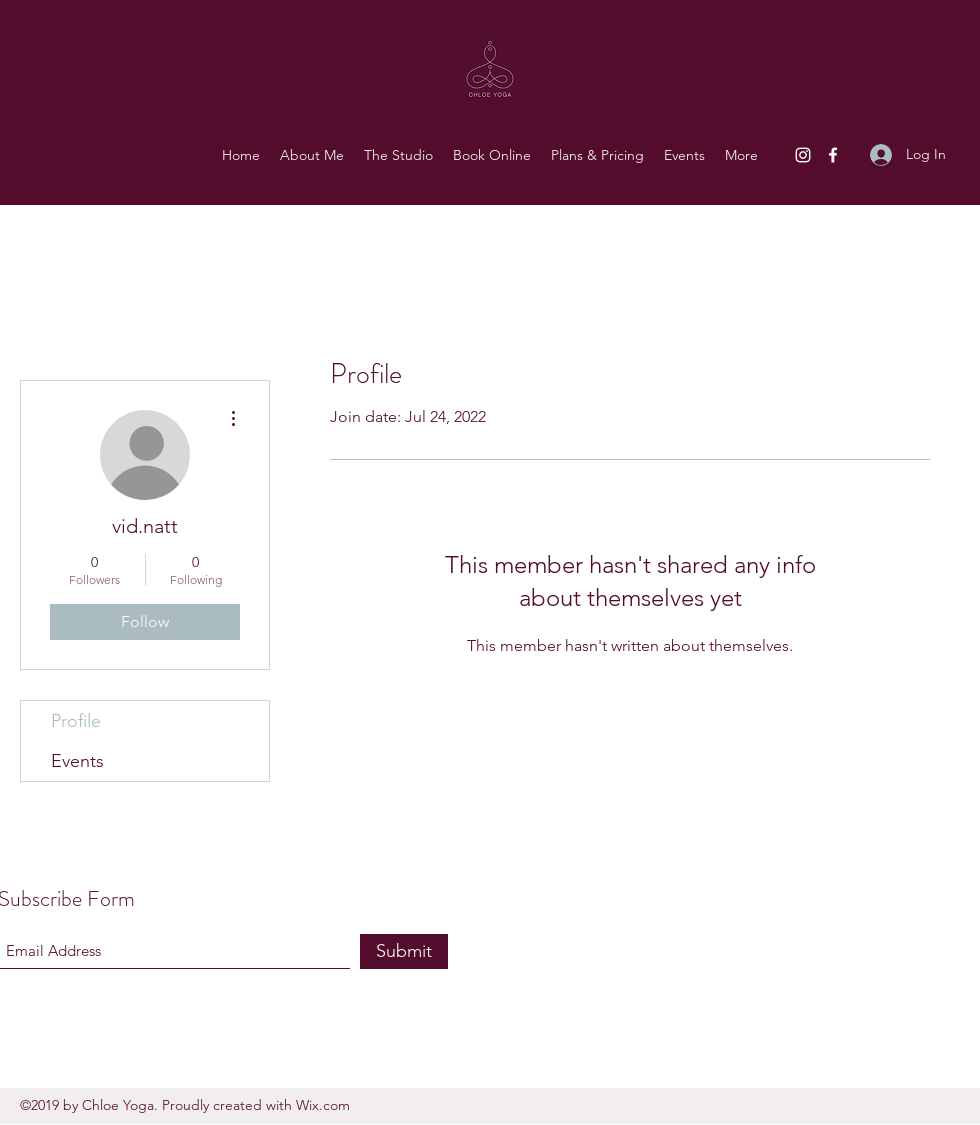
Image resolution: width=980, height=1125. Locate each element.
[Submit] (404, 951)
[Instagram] (803, 155)
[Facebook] (833, 155)
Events (77, 761)
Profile (76, 721)
